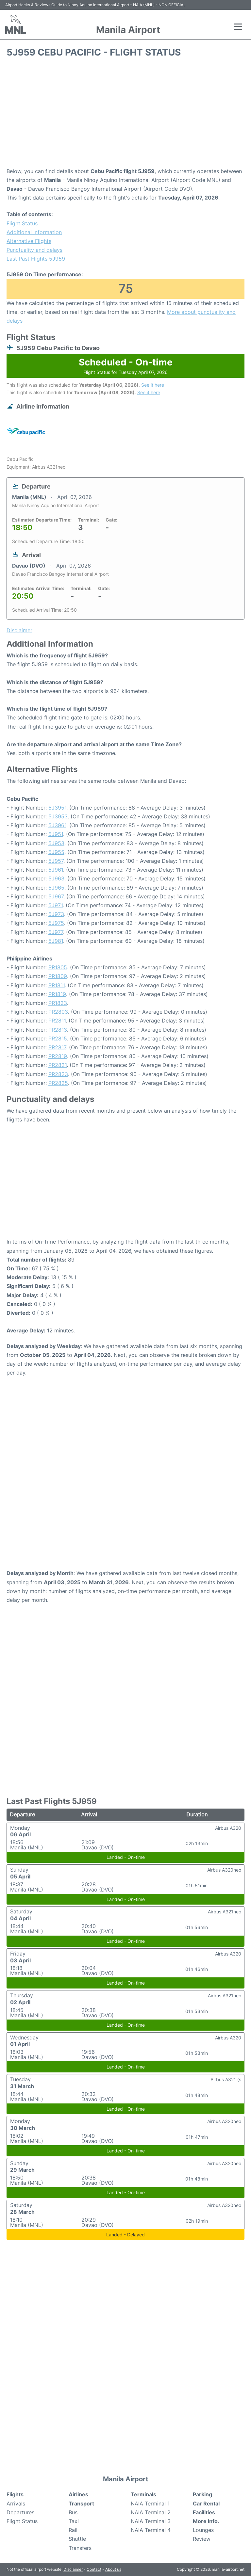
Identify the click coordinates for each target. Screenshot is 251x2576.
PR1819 (57, 994)
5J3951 (57, 807)
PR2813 (57, 1029)
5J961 (55, 869)
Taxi (74, 2521)
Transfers (80, 2548)
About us (113, 2569)
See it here (152, 385)
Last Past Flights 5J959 (36, 258)
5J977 (55, 932)
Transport (81, 2503)
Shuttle (77, 2539)
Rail (73, 2530)
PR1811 (56, 985)
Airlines (78, 2494)
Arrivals (16, 2503)
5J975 (56, 923)
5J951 (55, 834)
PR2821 (57, 1065)
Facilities (204, 2512)
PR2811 (57, 1020)
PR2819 (57, 1056)
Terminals (143, 2494)
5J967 (55, 896)
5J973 (56, 914)
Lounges (203, 2530)
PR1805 (57, 967)
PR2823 (58, 1074)
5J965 (56, 887)
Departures (20, 2512)
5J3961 (57, 825)
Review (201, 2539)
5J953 (56, 843)
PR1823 (57, 1003)
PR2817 (57, 1047)
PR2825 (58, 1083)
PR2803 (58, 1011)
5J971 (55, 905)
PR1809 (57, 976)
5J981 (55, 941)
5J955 (56, 852)
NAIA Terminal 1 (150, 2503)
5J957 (55, 861)
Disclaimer (73, 2569)
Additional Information (34, 232)
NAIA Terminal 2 (151, 2512)
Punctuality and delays (34, 250)
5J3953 (58, 816)
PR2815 (57, 1038)
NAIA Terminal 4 (151, 2530)
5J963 (56, 878)
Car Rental (206, 2503)
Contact (94, 2569)
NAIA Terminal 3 (151, 2521)
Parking (202, 2494)
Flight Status (22, 223)
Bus (73, 2512)
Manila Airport (128, 29)
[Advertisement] (125, 114)
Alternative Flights (29, 241)
